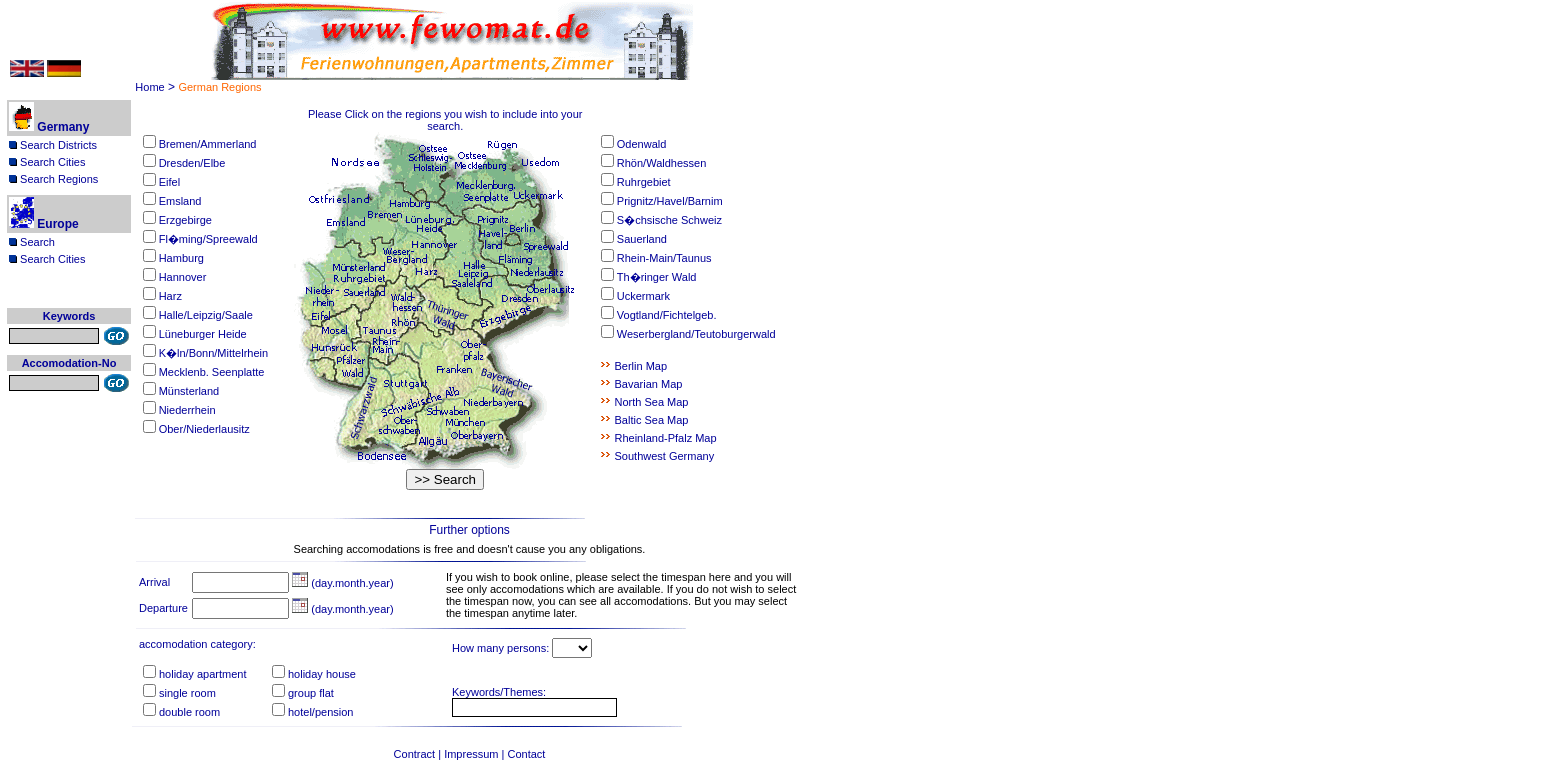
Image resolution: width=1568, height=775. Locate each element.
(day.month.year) (342, 583)
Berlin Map (641, 366)
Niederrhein (187, 410)
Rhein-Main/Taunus (664, 258)
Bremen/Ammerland (208, 144)
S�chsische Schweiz (669, 220)
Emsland (180, 201)
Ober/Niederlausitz (204, 429)
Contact (527, 754)
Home (149, 87)
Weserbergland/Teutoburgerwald (696, 334)
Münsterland (189, 391)
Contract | (419, 754)
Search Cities (47, 162)
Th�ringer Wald (657, 277)
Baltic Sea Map (652, 420)
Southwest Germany (665, 456)
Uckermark (643, 296)
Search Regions (53, 179)
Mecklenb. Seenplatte (212, 372)
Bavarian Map (649, 384)
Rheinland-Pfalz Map (666, 438)
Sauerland (642, 239)
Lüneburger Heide (203, 334)
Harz (170, 296)
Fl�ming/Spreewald (208, 239)
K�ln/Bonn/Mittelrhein (213, 353)
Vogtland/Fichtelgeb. (667, 315)
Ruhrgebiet (644, 182)
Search (32, 242)
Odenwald (642, 144)
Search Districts (53, 145)
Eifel (169, 182)
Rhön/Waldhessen (661, 163)
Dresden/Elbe (192, 163)
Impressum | (475, 754)
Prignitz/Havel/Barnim (670, 201)
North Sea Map (652, 402)
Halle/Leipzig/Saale (206, 315)
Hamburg (181, 258)
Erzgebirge (185, 220)
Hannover (183, 277)
